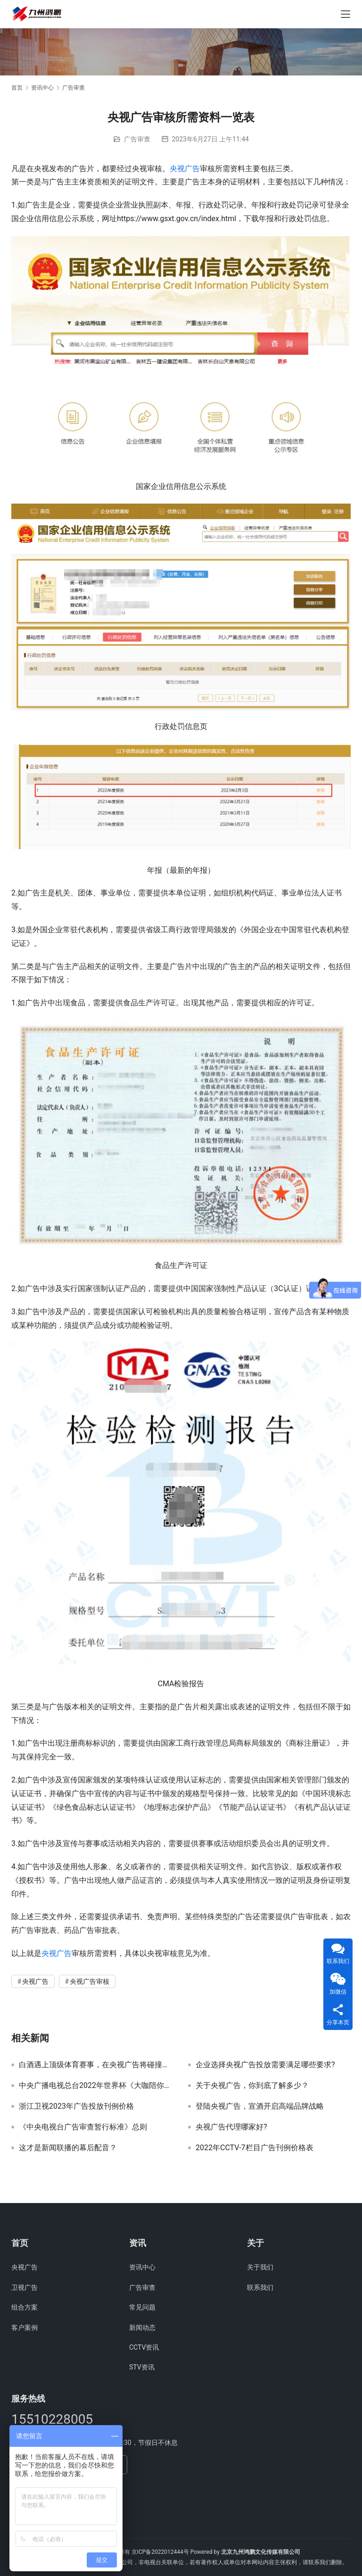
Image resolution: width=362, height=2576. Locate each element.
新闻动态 (142, 2327)
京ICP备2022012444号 (160, 2552)
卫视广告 (24, 2287)
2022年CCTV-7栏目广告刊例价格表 (254, 2148)
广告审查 (137, 139)
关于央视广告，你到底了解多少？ (252, 2085)
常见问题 (142, 2307)
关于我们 (260, 2267)
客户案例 (24, 2327)
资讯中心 (142, 2267)
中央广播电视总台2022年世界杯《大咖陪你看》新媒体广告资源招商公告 (96, 2085)
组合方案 (24, 2307)
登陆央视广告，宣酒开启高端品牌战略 (260, 2106)
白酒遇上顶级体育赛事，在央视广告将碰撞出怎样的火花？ (96, 2065)
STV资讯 (142, 2367)
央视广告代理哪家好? (231, 2127)
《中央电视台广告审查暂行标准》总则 (83, 2127)
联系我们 (260, 2287)
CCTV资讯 (144, 2347)
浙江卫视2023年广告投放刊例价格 (76, 2106)
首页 (17, 87)
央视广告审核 (89, 1981)
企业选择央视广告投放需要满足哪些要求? (265, 2065)
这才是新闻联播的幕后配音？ (68, 2148)
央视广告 (185, 168)
